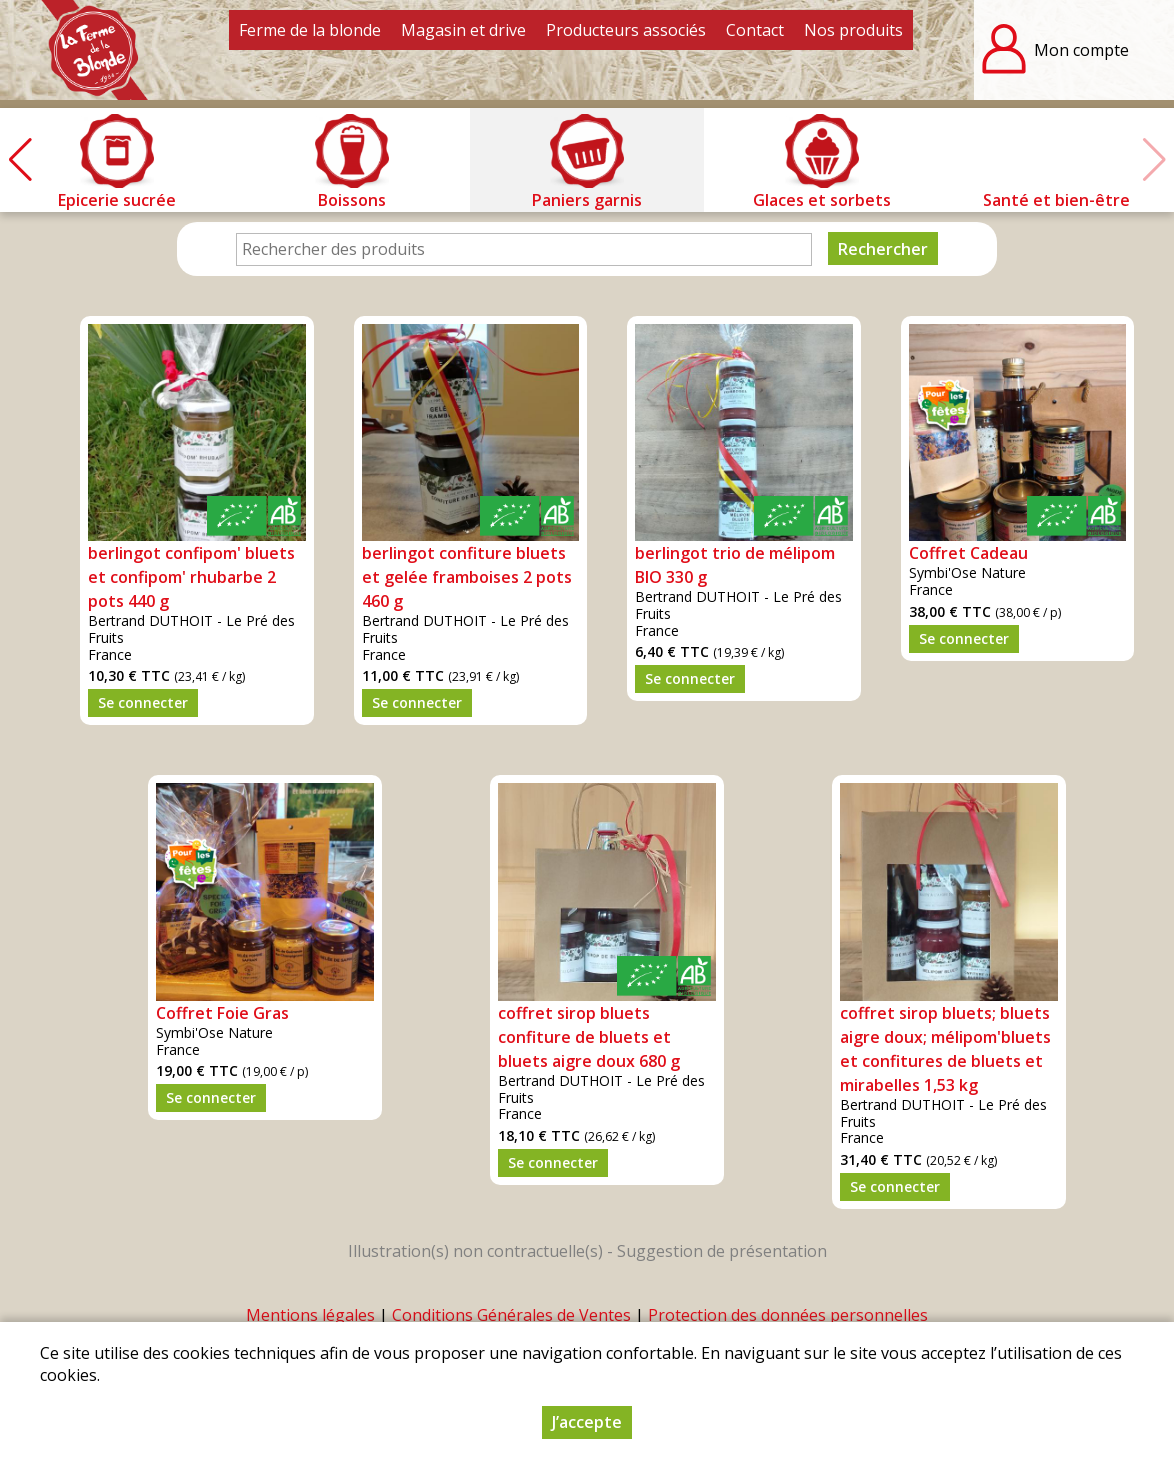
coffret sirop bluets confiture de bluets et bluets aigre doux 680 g (589, 1037)
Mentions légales (310, 1315)
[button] (20, 160)
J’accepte (587, 1424)
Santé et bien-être (1056, 200)
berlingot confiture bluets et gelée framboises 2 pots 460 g (467, 577)
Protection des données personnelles (788, 1315)
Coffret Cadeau (968, 553)
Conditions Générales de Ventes (511, 1315)
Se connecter (143, 702)
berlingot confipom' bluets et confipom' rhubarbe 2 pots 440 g (191, 577)
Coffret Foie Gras (222, 1013)
